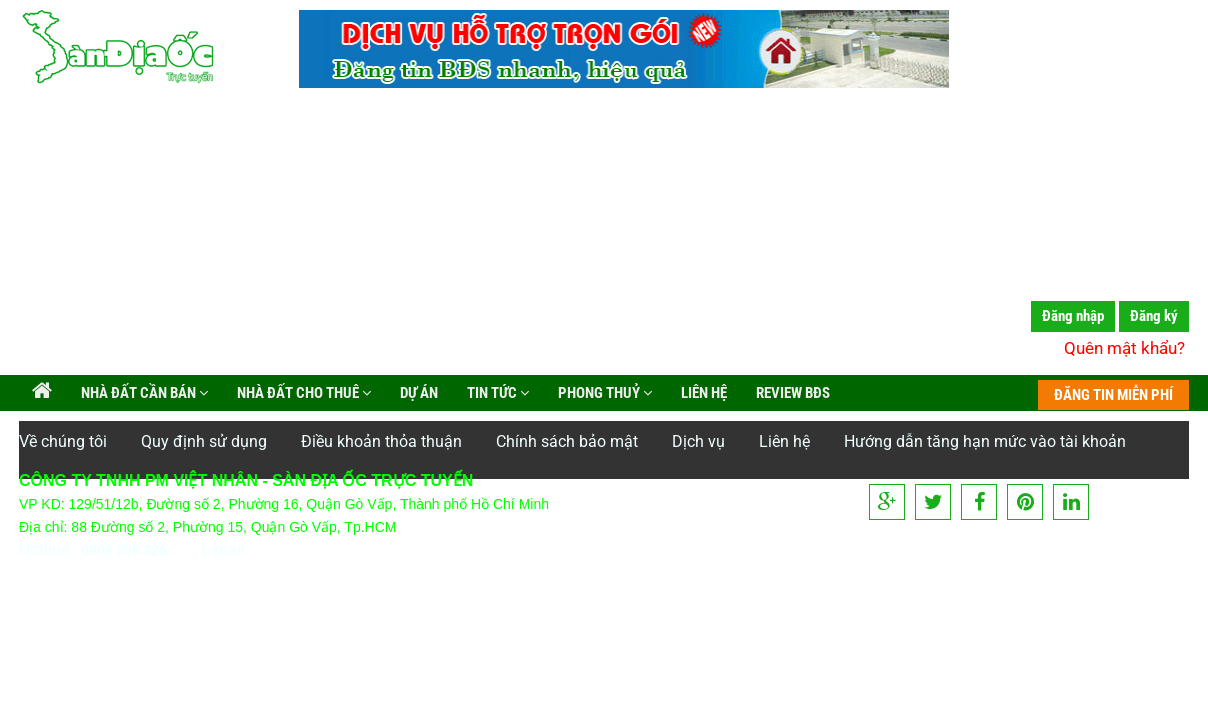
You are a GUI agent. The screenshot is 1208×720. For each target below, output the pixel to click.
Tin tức (496, 393)
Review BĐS (791, 393)
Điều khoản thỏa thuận (381, 441)
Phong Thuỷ (603, 393)
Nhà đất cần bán (143, 393)
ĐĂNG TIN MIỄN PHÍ (1113, 395)
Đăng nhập (1073, 316)
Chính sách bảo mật (567, 441)
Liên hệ (702, 393)
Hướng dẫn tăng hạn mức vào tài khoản (985, 441)
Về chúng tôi (63, 441)
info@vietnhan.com (322, 549)
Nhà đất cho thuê (302, 393)
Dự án (417, 393)
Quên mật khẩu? (1124, 348)
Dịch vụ (698, 441)
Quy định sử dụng (204, 441)
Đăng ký (1154, 316)
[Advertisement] (604, 235)
